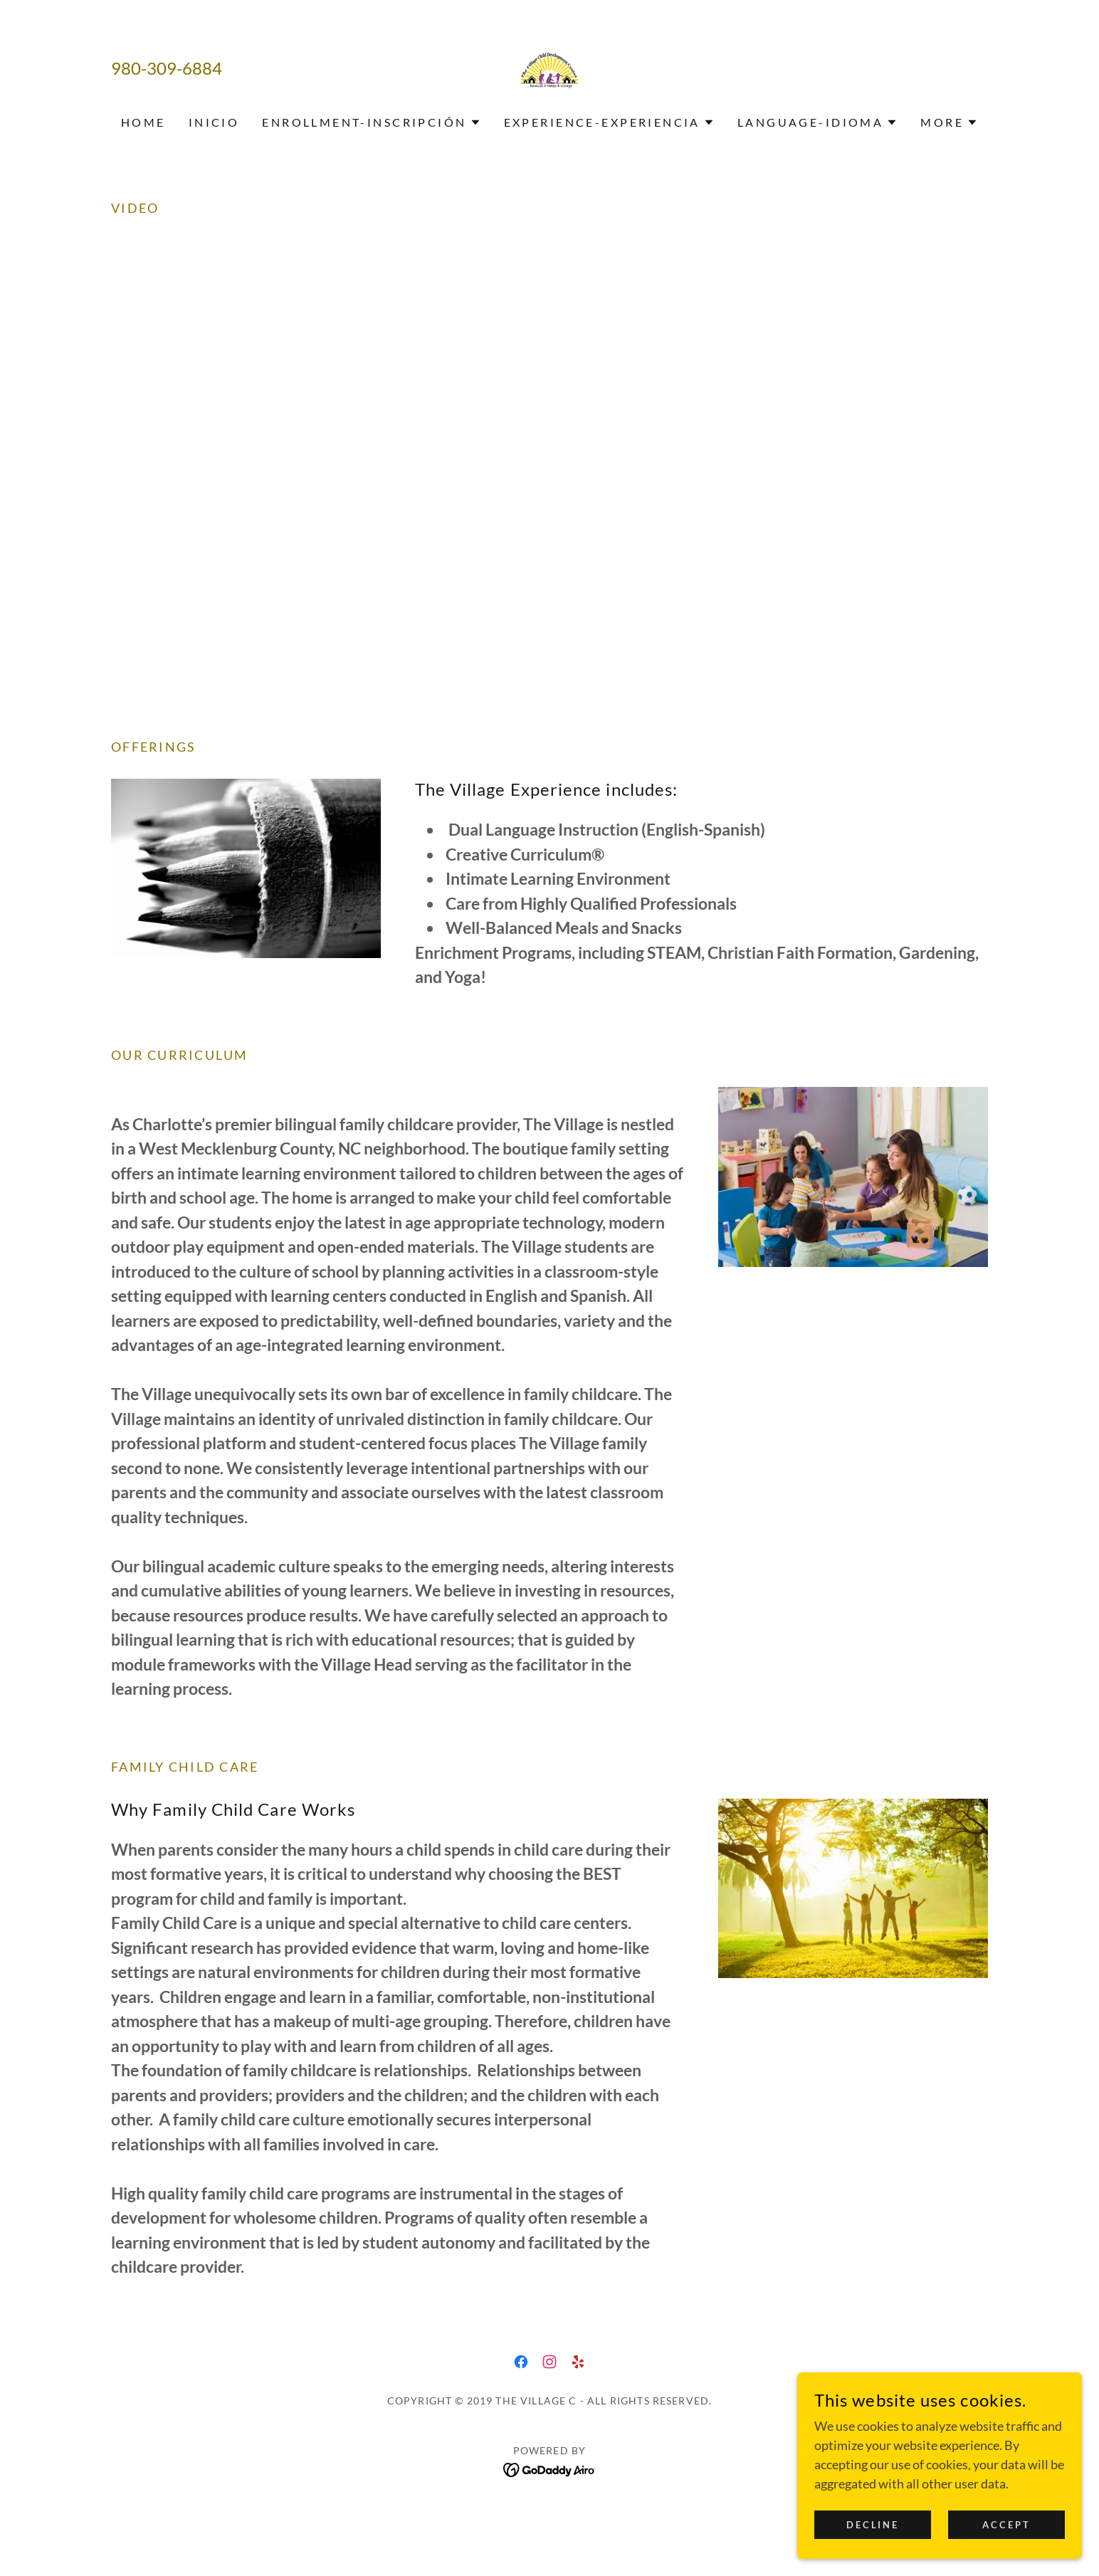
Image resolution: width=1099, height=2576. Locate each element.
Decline (872, 2525)
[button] (371, 122)
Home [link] (143, 122)
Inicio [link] (214, 122)
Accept (1007, 2525)
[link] (549, 67)
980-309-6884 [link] (166, 68)
